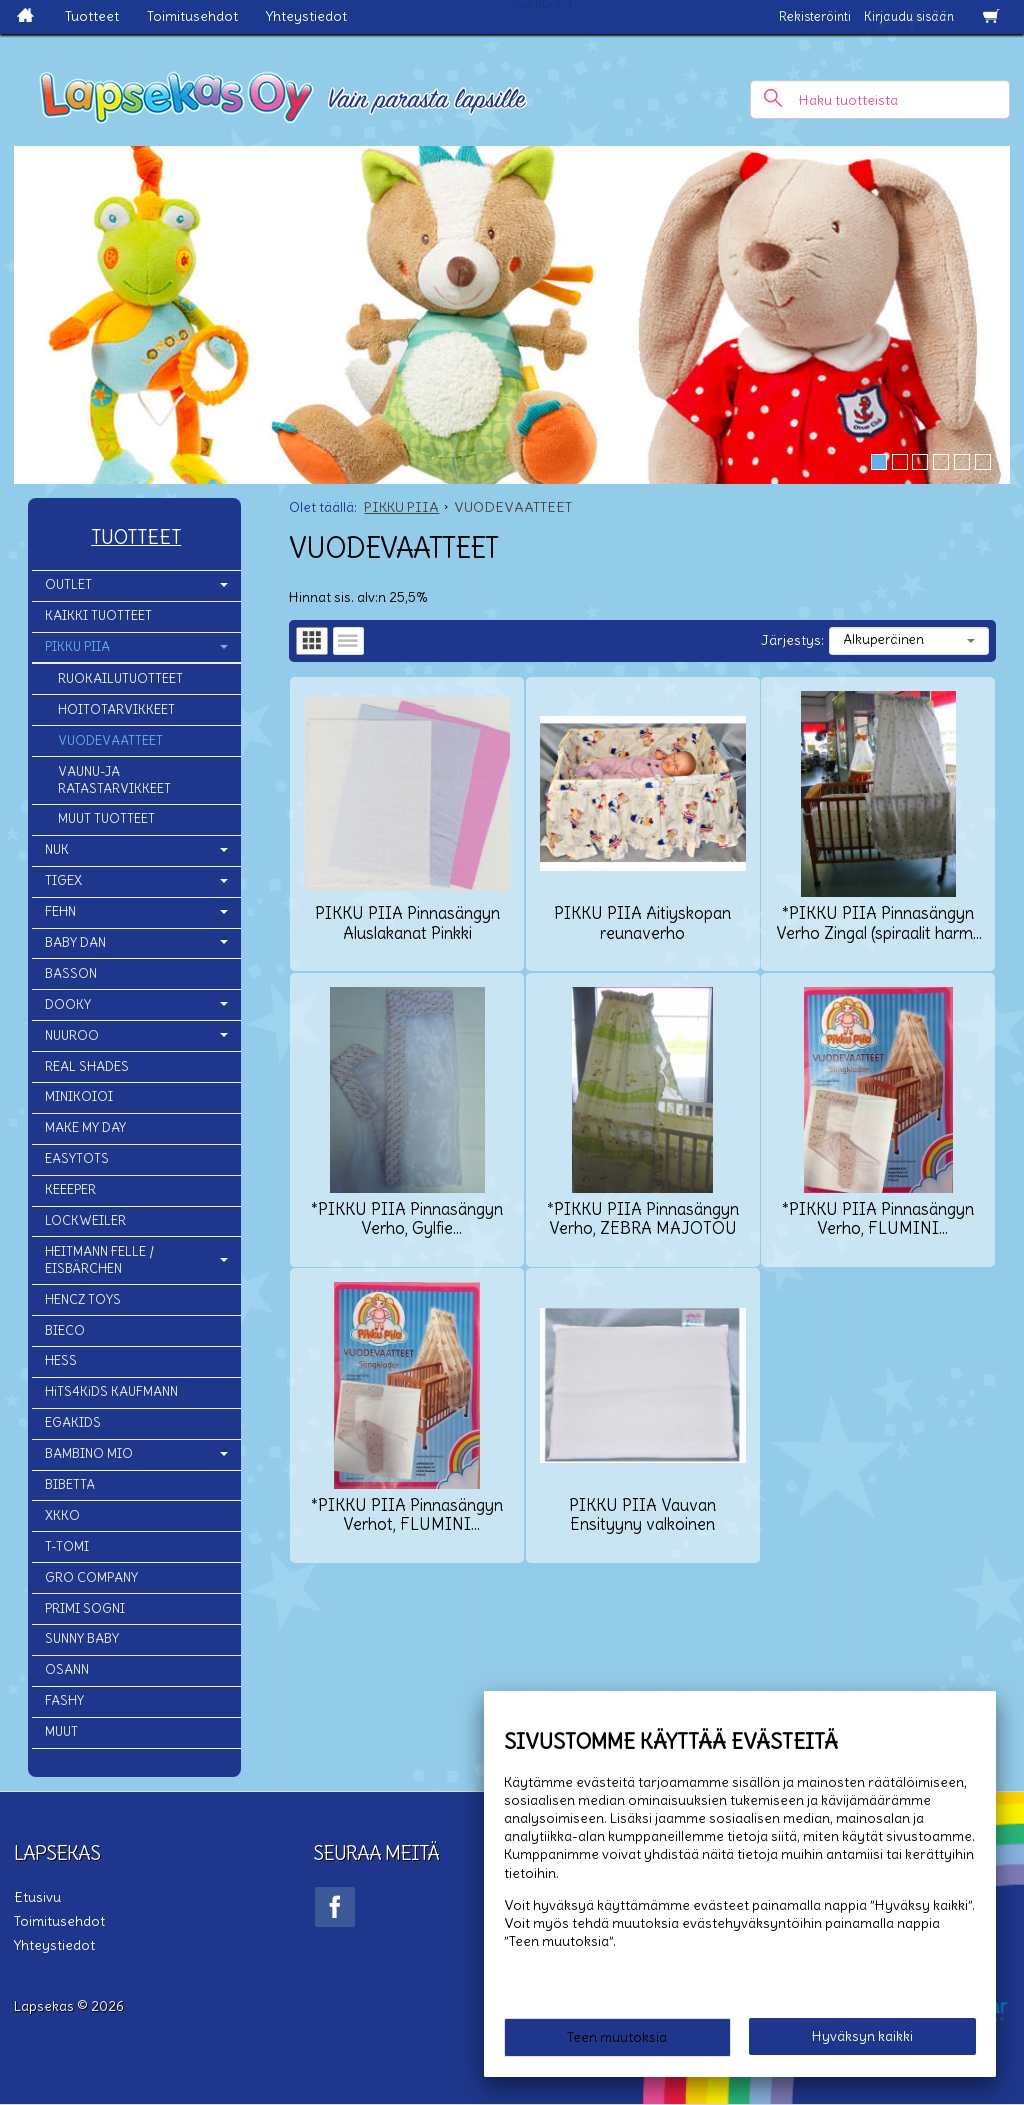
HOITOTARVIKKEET (116, 709)
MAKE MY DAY (85, 1127)
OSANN (67, 1669)
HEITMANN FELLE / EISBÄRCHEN (99, 1260)
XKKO (62, 1515)
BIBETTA (70, 1484)
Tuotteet (92, 16)
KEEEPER (70, 1189)
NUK (57, 849)
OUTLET (68, 584)
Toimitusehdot (192, 16)
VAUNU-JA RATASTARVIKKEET (114, 780)
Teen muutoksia (617, 2037)
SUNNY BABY (82, 1638)
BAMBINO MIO (89, 1453)
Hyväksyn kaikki (862, 2036)
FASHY (64, 1700)
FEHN (60, 911)
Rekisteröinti (815, 16)
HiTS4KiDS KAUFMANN (111, 1391)
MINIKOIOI (79, 1096)
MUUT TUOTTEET (106, 818)
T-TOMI (67, 1546)
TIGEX (63, 880)
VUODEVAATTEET (110, 740)
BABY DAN (75, 942)
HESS (61, 1360)
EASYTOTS (77, 1158)
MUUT (61, 1731)
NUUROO (72, 1035)
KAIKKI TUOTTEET (98, 615)
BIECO (65, 1330)
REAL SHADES (87, 1066)
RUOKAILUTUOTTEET (120, 678)
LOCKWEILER (85, 1220)
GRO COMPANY (91, 1577)
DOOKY (68, 1004)
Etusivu (37, 1897)
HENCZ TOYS (83, 1299)
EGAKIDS (73, 1422)
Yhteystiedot (306, 16)
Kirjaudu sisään (909, 16)
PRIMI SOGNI (85, 1608)
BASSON (71, 973)
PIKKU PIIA (77, 646)
